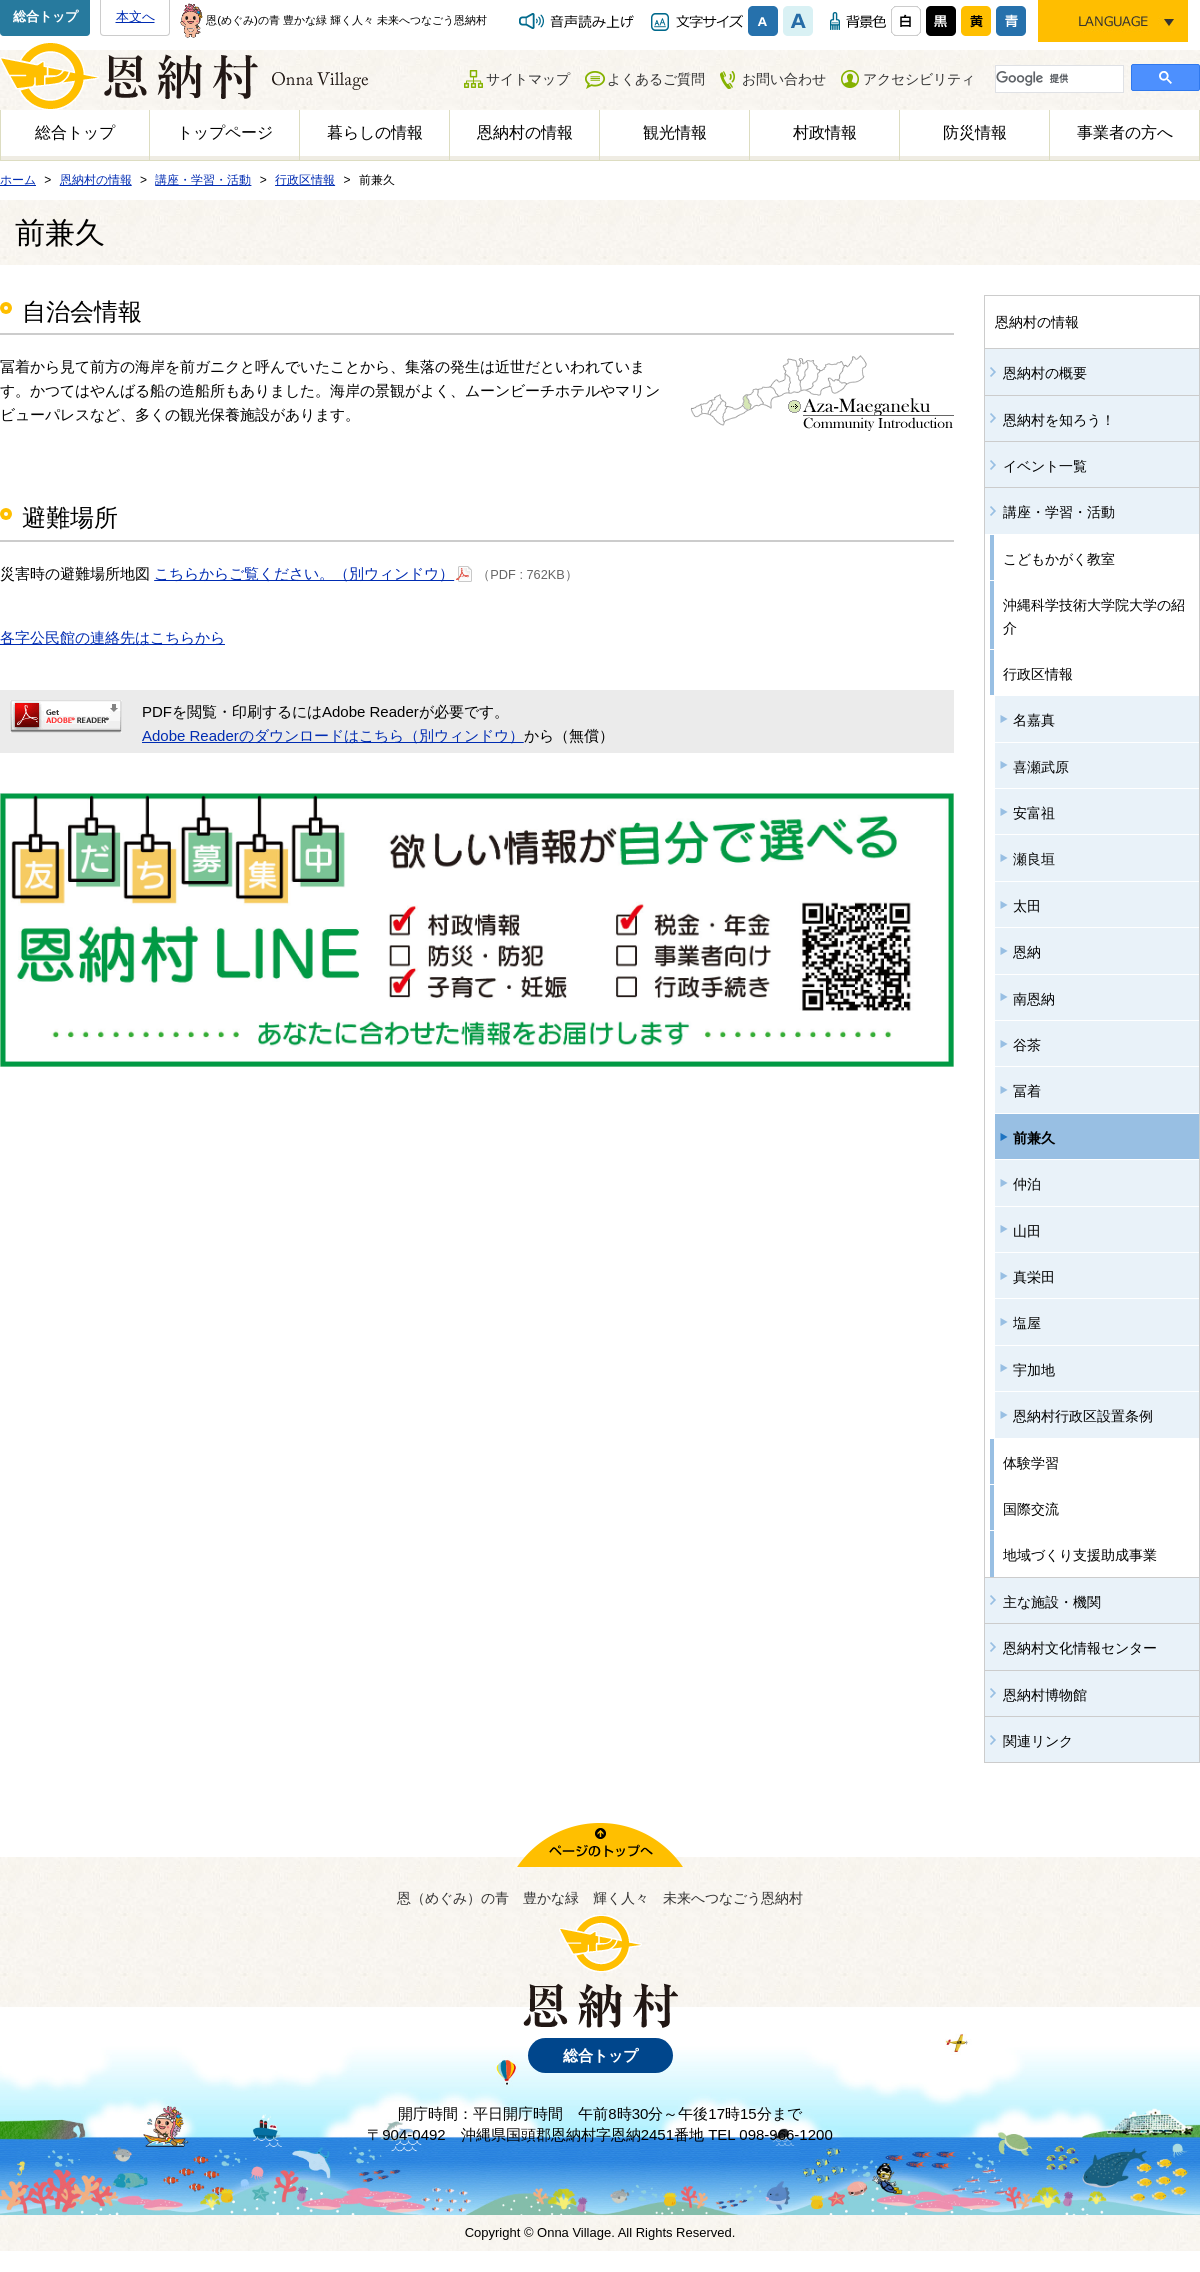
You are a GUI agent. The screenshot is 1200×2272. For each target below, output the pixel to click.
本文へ (135, 16)
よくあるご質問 (656, 79)
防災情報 (975, 132)
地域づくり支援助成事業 (1080, 1555)
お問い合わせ (784, 79)
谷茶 (1027, 1045)
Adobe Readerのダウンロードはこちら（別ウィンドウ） (333, 735)
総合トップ (45, 16)
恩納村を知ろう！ (1059, 420)
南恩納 (1034, 999)
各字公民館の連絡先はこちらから (112, 637)
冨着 (1027, 1091)
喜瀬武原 (1041, 767)
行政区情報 (1038, 674)
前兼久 (1034, 1138)
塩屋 (1027, 1323)
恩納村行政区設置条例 (1083, 1416)
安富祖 (1034, 813)
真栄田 (1034, 1277)
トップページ (225, 132)
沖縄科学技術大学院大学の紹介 (1094, 616)
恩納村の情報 (525, 132)
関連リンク (1038, 1741)
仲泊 (1027, 1184)
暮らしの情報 (375, 132)
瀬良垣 (1034, 859)
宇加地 (1034, 1370)
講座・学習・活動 (1059, 512)
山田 (1027, 1231)
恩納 (1027, 952)
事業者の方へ (1125, 132)
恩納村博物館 (1045, 1695)
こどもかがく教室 (1059, 559)
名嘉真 (1034, 720)
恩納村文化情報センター (1080, 1648)
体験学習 (1031, 1463)
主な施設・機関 (1052, 1602)
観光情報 (675, 132)
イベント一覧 (1045, 466)
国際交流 (1031, 1509)
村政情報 (825, 132)
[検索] (1057, 78)
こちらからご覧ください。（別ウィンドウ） (313, 572)
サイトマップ (528, 79)
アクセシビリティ (919, 79)
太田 (1027, 906)
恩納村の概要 (1045, 373)
